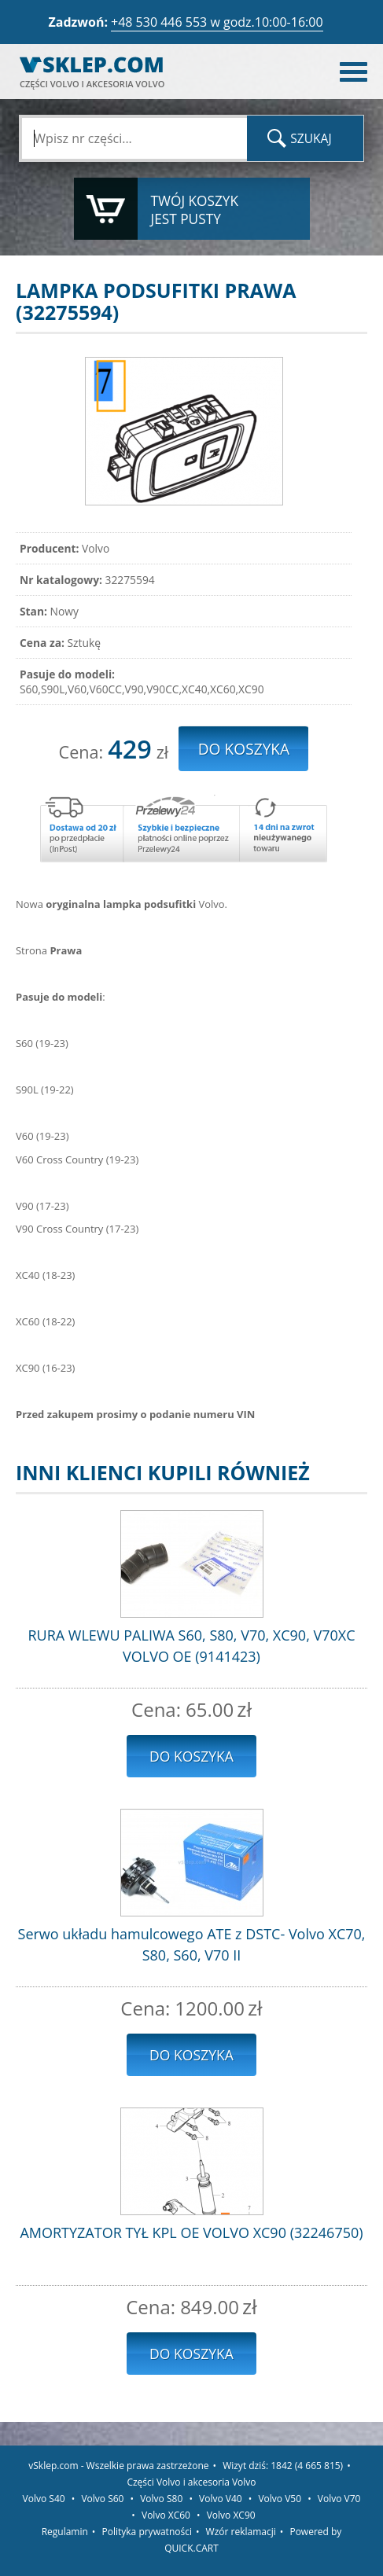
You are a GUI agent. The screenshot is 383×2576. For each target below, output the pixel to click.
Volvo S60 (102, 2498)
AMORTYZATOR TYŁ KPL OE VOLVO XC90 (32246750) (191, 2232)
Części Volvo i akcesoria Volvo (191, 2482)
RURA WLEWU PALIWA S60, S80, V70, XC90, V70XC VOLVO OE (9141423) (191, 1646)
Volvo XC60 (166, 2515)
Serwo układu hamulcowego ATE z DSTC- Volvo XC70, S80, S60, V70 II (192, 1944)
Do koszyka (191, 1756)
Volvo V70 (339, 2498)
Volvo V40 (220, 2498)
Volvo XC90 (231, 2515)
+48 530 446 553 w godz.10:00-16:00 (217, 22)
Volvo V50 (279, 2498)
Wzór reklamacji (241, 2531)
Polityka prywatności (147, 2531)
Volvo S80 (161, 2498)
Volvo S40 (44, 2498)
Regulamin (65, 2531)
